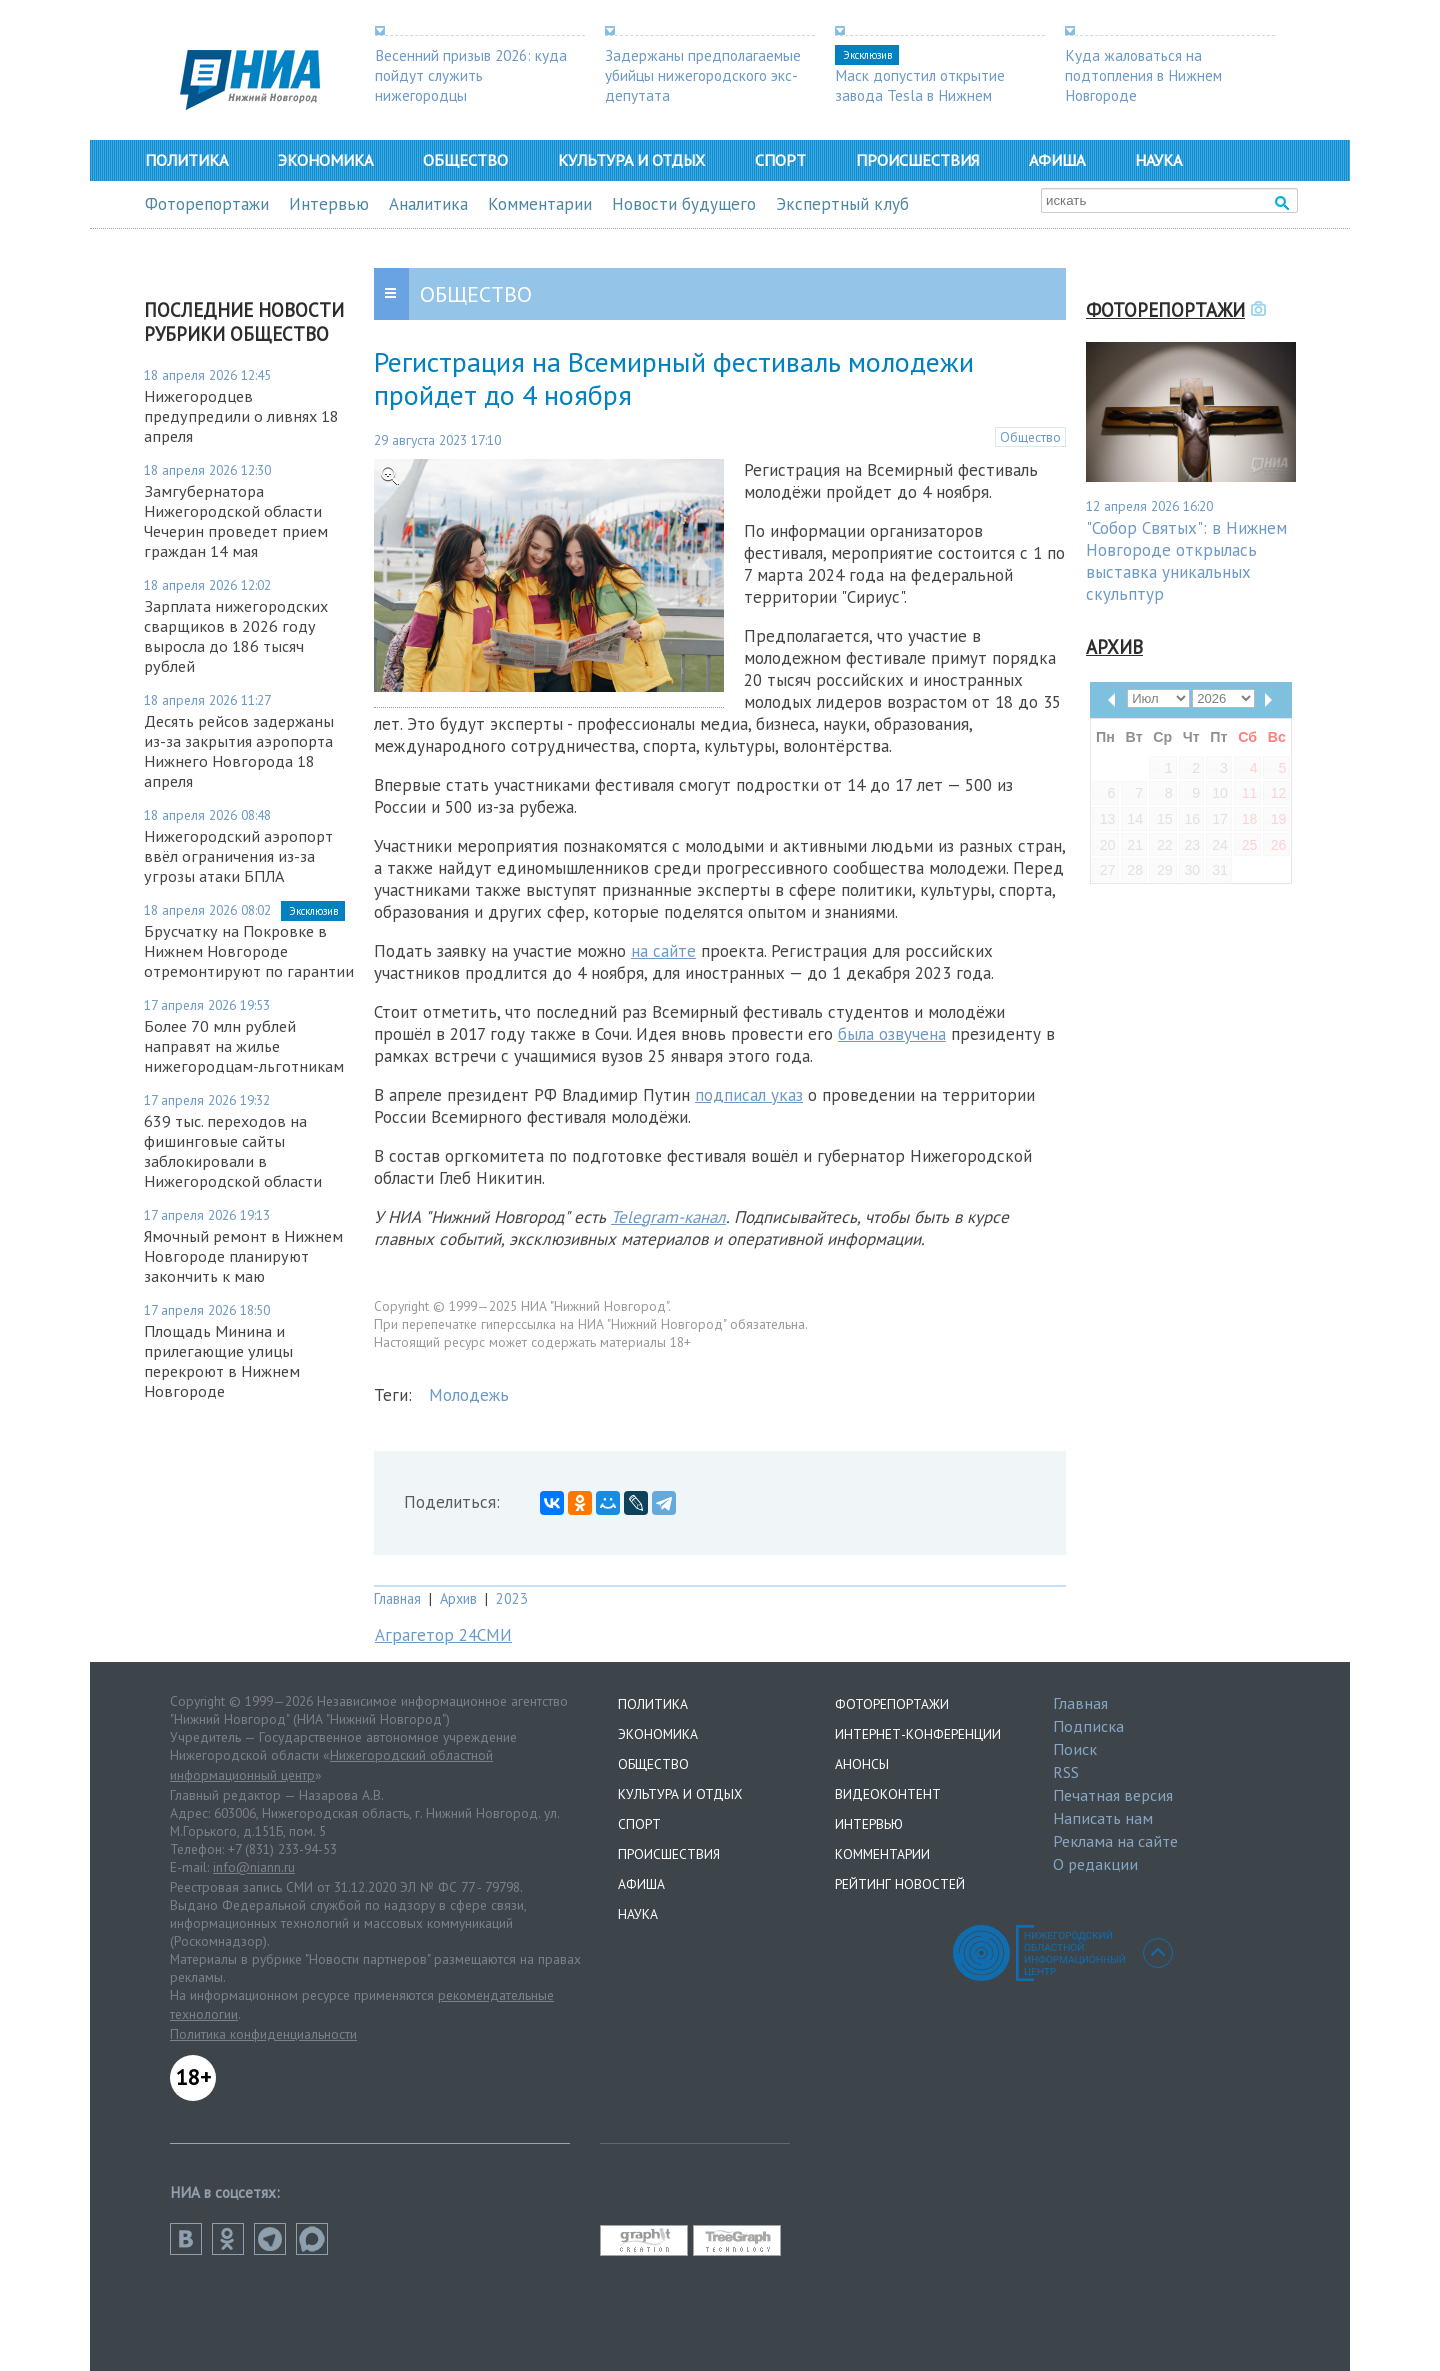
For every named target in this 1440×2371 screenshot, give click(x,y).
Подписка (1088, 1726)
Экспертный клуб (842, 204)
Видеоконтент (888, 1794)
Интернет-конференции (918, 1734)
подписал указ (749, 1095)
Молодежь (469, 1395)
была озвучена (892, 1034)
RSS (1066, 1772)
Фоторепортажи (207, 204)
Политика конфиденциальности (263, 2034)
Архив (458, 1598)
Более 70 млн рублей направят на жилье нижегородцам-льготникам (244, 1046)
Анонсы (862, 1764)
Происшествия (917, 160)
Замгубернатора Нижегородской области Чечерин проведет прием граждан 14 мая (236, 521)
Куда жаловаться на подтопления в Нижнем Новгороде (1143, 75)
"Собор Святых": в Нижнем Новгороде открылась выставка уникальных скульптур (1186, 561)
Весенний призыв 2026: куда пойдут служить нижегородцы (471, 75)
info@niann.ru (254, 1867)
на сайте (663, 951)
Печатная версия (1113, 1795)
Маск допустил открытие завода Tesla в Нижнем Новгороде (920, 95)
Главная (397, 1598)
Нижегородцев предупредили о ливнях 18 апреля (241, 416)
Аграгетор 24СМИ (443, 1635)
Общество (465, 160)
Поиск (1075, 1749)
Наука (1158, 160)
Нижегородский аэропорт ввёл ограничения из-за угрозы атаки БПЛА (238, 856)
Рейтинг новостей (900, 1884)
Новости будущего (684, 204)
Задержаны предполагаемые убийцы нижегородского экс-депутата (703, 75)
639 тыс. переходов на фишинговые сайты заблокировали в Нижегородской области (233, 1151)
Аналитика (428, 204)
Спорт (780, 160)
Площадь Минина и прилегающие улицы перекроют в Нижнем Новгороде (222, 1361)
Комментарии (540, 204)
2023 (512, 1598)
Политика (186, 160)
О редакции (1095, 1864)
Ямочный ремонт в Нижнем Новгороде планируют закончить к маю (243, 1256)
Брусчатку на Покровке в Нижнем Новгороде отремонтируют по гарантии (249, 951)
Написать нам (1103, 1818)
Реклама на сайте (1115, 1841)
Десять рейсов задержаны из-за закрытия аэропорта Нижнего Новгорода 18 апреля (239, 751)
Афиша (1057, 160)
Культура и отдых (631, 160)
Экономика (325, 160)
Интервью (329, 204)
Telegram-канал (668, 1217)
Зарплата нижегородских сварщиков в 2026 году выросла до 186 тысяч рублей (236, 636)
